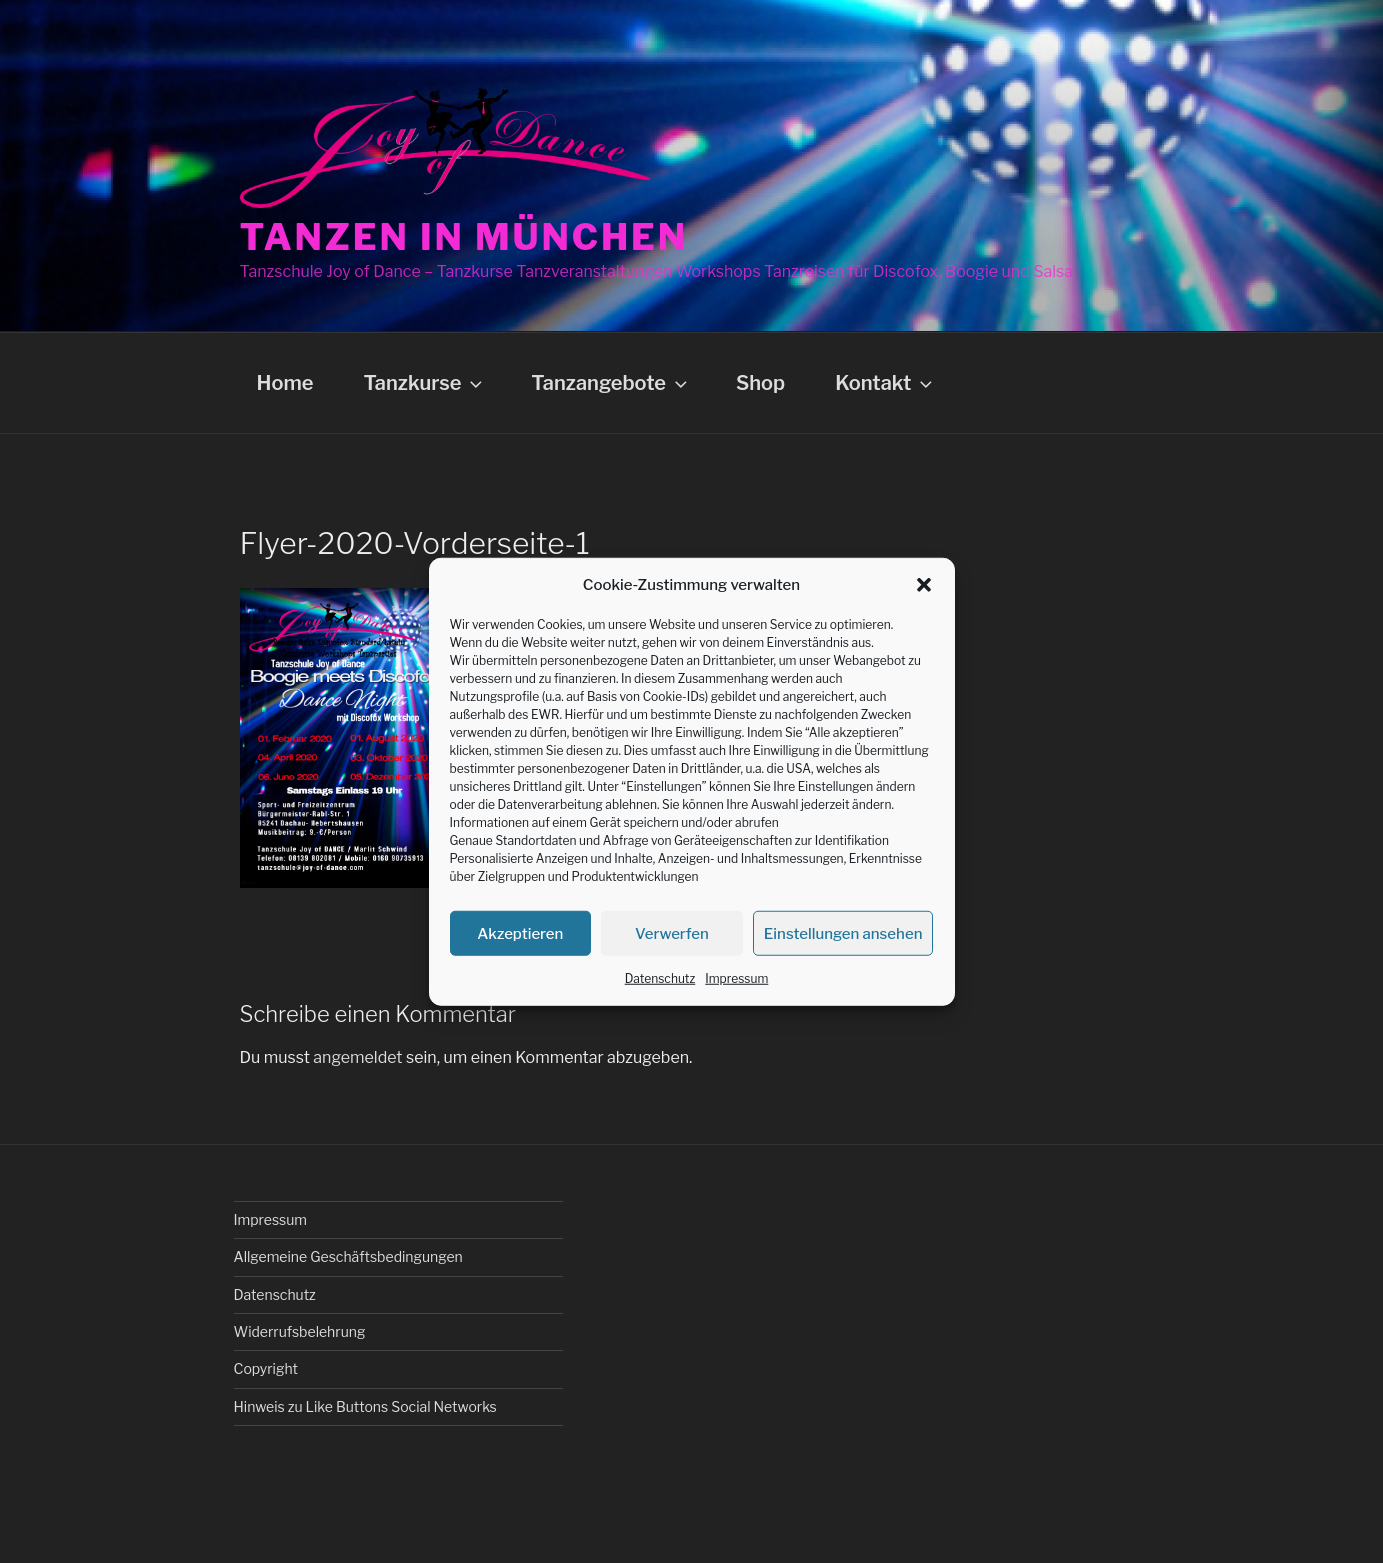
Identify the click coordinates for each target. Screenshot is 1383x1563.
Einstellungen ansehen (843, 933)
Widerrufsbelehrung (300, 1331)
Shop (760, 383)
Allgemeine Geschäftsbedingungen (348, 1256)
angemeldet (357, 1057)
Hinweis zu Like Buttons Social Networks (365, 1406)
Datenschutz (660, 978)
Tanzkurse (424, 383)
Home (285, 383)
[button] (924, 585)
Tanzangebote (611, 383)
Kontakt (885, 383)
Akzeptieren (520, 933)
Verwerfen (672, 933)
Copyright (266, 1368)
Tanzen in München (464, 237)
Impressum (736, 978)
